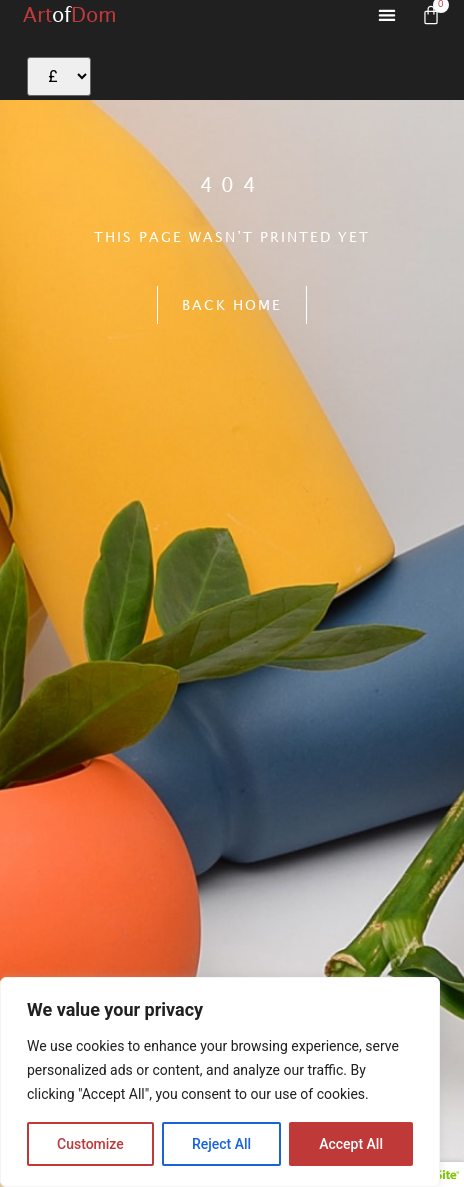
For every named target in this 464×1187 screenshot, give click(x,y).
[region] (220, 1082)
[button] (387, 15)
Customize (90, 1144)
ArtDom (70, 14)
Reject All (221, 1144)
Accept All (351, 1144)
